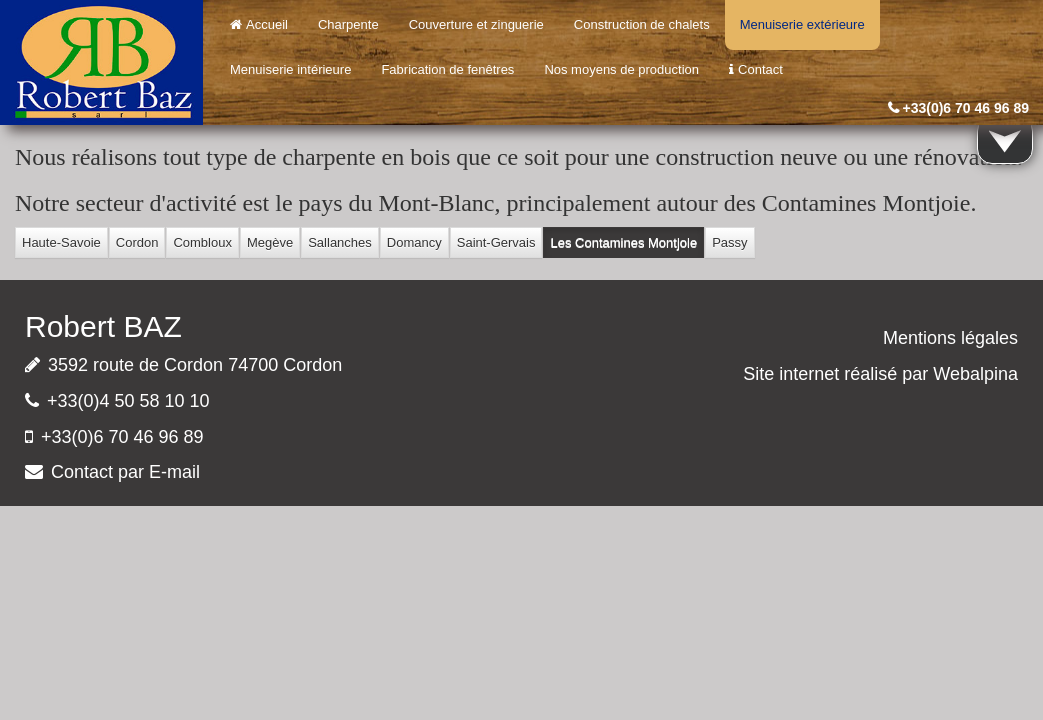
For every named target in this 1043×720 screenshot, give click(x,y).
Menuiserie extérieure (802, 24)
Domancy (414, 242)
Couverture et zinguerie (476, 24)
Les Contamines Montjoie (623, 242)
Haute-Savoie (61, 242)
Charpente (348, 24)
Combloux (202, 242)
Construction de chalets (642, 24)
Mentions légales (950, 338)
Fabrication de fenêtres (447, 69)
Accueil (259, 24)
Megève (270, 242)
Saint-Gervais (496, 242)
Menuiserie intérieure (290, 69)
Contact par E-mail (125, 472)
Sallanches (340, 242)
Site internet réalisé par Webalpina (880, 374)
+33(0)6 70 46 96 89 (966, 108)
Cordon (137, 242)
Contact (756, 69)
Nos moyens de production (621, 69)
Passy (729, 242)
